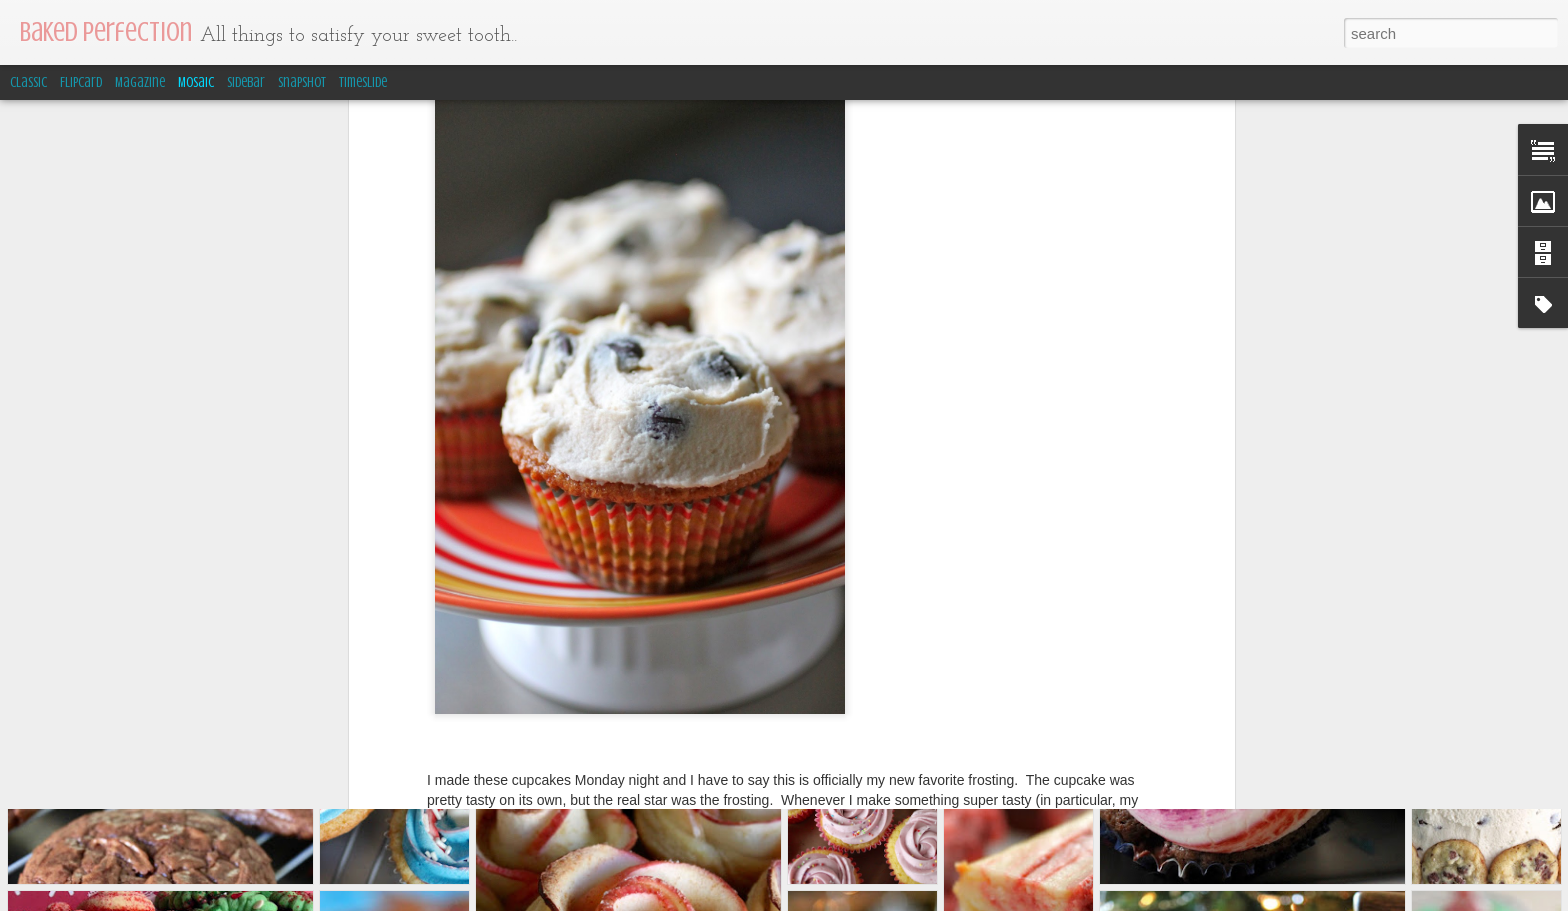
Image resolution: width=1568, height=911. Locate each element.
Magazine (140, 82)
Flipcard (81, 82)
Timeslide (363, 82)
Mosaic (196, 82)
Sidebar (246, 82)
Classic (28, 82)
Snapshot (302, 82)
